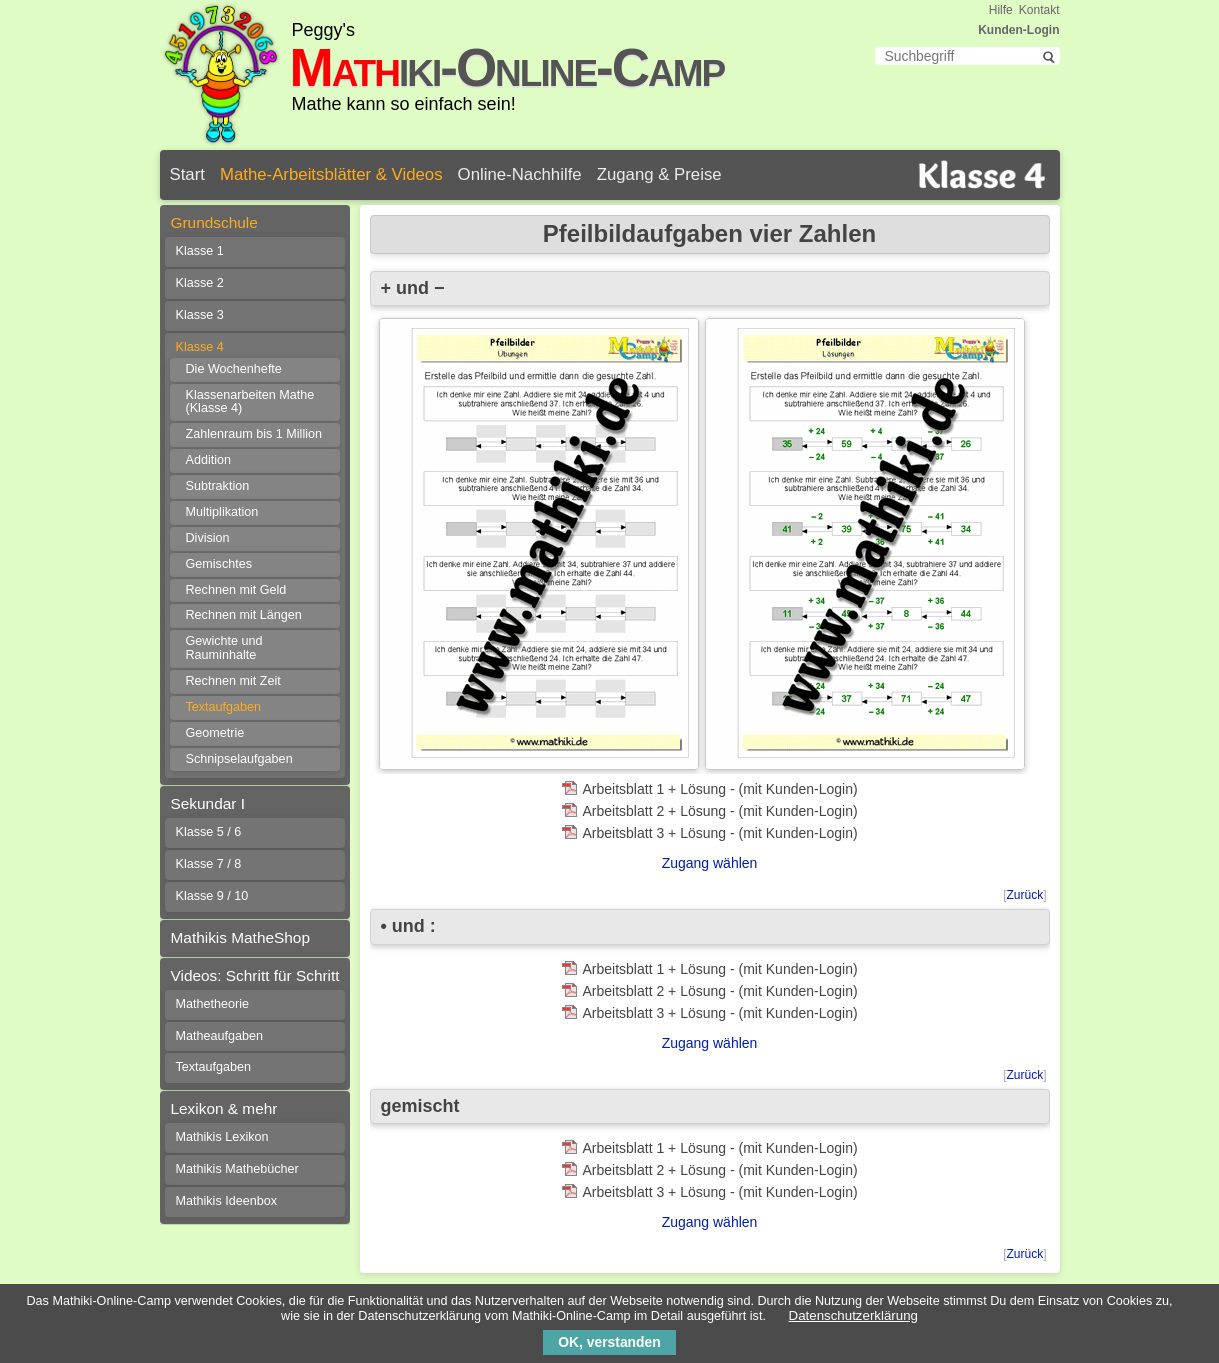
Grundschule (214, 222)
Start (187, 174)
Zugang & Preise (659, 174)
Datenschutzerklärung (853, 1315)
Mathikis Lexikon (222, 1137)
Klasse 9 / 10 (212, 896)
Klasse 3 (200, 315)
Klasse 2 (200, 283)
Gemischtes (219, 564)
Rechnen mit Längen (244, 615)
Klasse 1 (200, 251)
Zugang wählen (710, 863)
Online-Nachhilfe (520, 174)
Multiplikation (222, 512)
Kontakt (1039, 10)
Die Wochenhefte (234, 369)
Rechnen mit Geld (236, 590)
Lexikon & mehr (224, 1108)
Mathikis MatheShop (240, 937)
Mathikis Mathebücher (237, 1169)
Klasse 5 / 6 (209, 832)
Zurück (1024, 895)
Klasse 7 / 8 (209, 864)
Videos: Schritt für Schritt (255, 975)
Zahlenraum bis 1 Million (254, 434)
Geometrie (215, 733)
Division (208, 538)
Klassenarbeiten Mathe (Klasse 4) (250, 402)
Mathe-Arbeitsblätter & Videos (331, 174)
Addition (209, 460)
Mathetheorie (213, 1004)
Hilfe (1001, 10)
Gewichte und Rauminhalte (224, 648)
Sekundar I (208, 803)
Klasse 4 (200, 347)
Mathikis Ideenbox (227, 1201)
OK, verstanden (609, 1342)
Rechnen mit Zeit (233, 681)
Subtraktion (218, 486)
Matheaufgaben (220, 1036)
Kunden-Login (1018, 30)
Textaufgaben (224, 707)
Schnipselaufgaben (239, 759)
